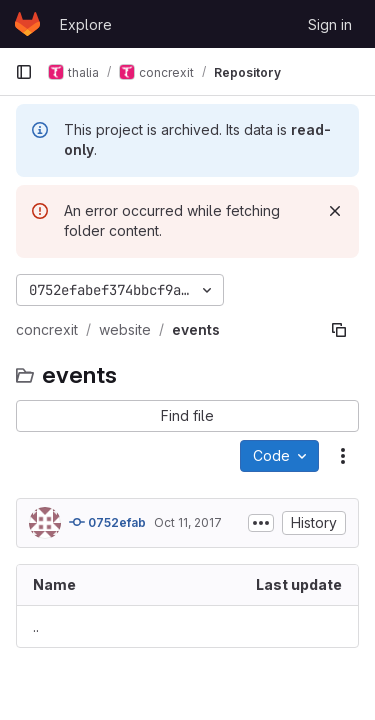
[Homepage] (27, 24)
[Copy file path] (339, 330)
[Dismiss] (335, 211)
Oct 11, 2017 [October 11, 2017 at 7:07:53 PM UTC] (188, 522)
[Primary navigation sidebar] (24, 72)
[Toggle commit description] (261, 523)
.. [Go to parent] (36, 626)
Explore (86, 24)
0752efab (107, 522)
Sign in (330, 24)
